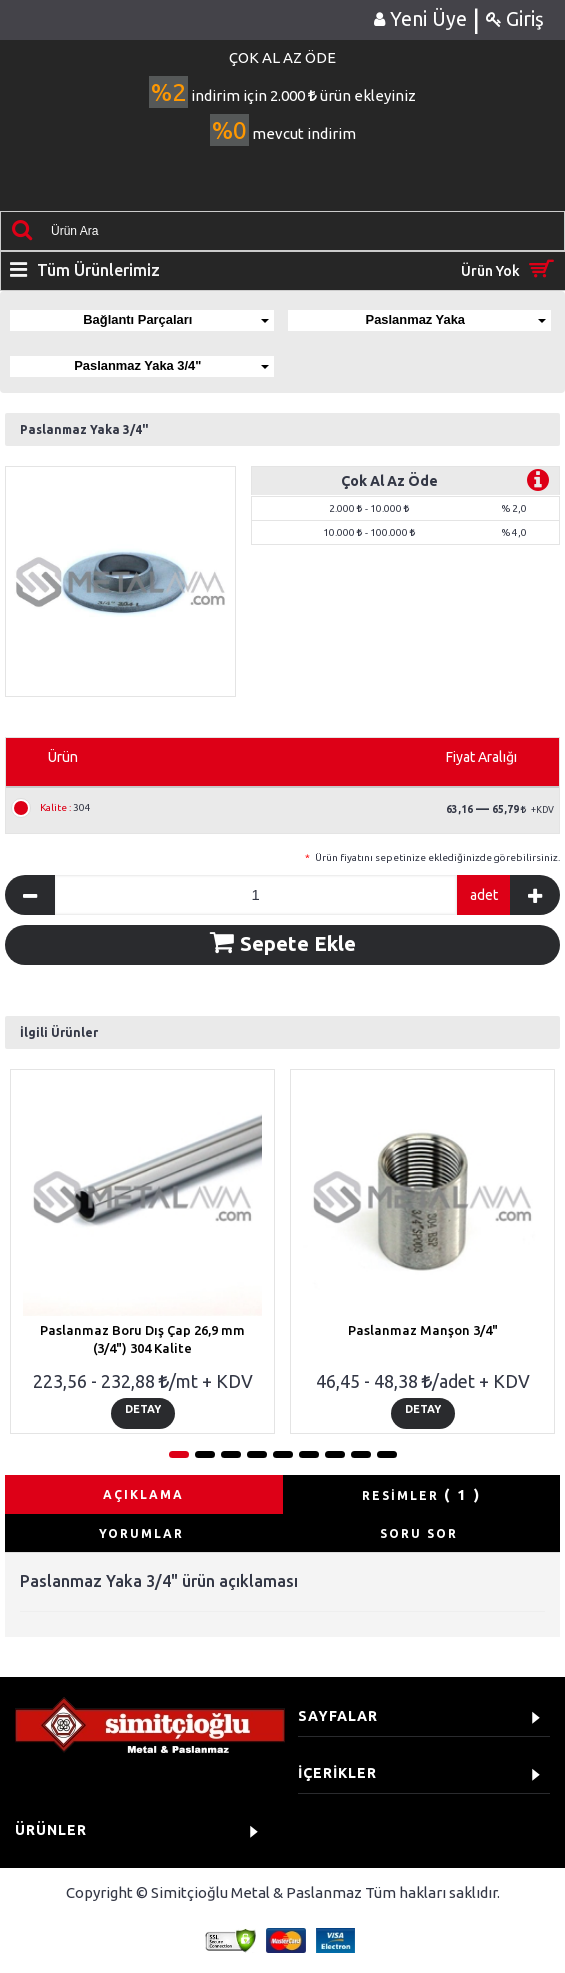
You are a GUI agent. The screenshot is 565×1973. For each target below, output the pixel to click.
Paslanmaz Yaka (455, 319)
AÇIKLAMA (143, 1494)
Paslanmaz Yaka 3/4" (171, 365)
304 (65, 808)
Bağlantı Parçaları (176, 319)
